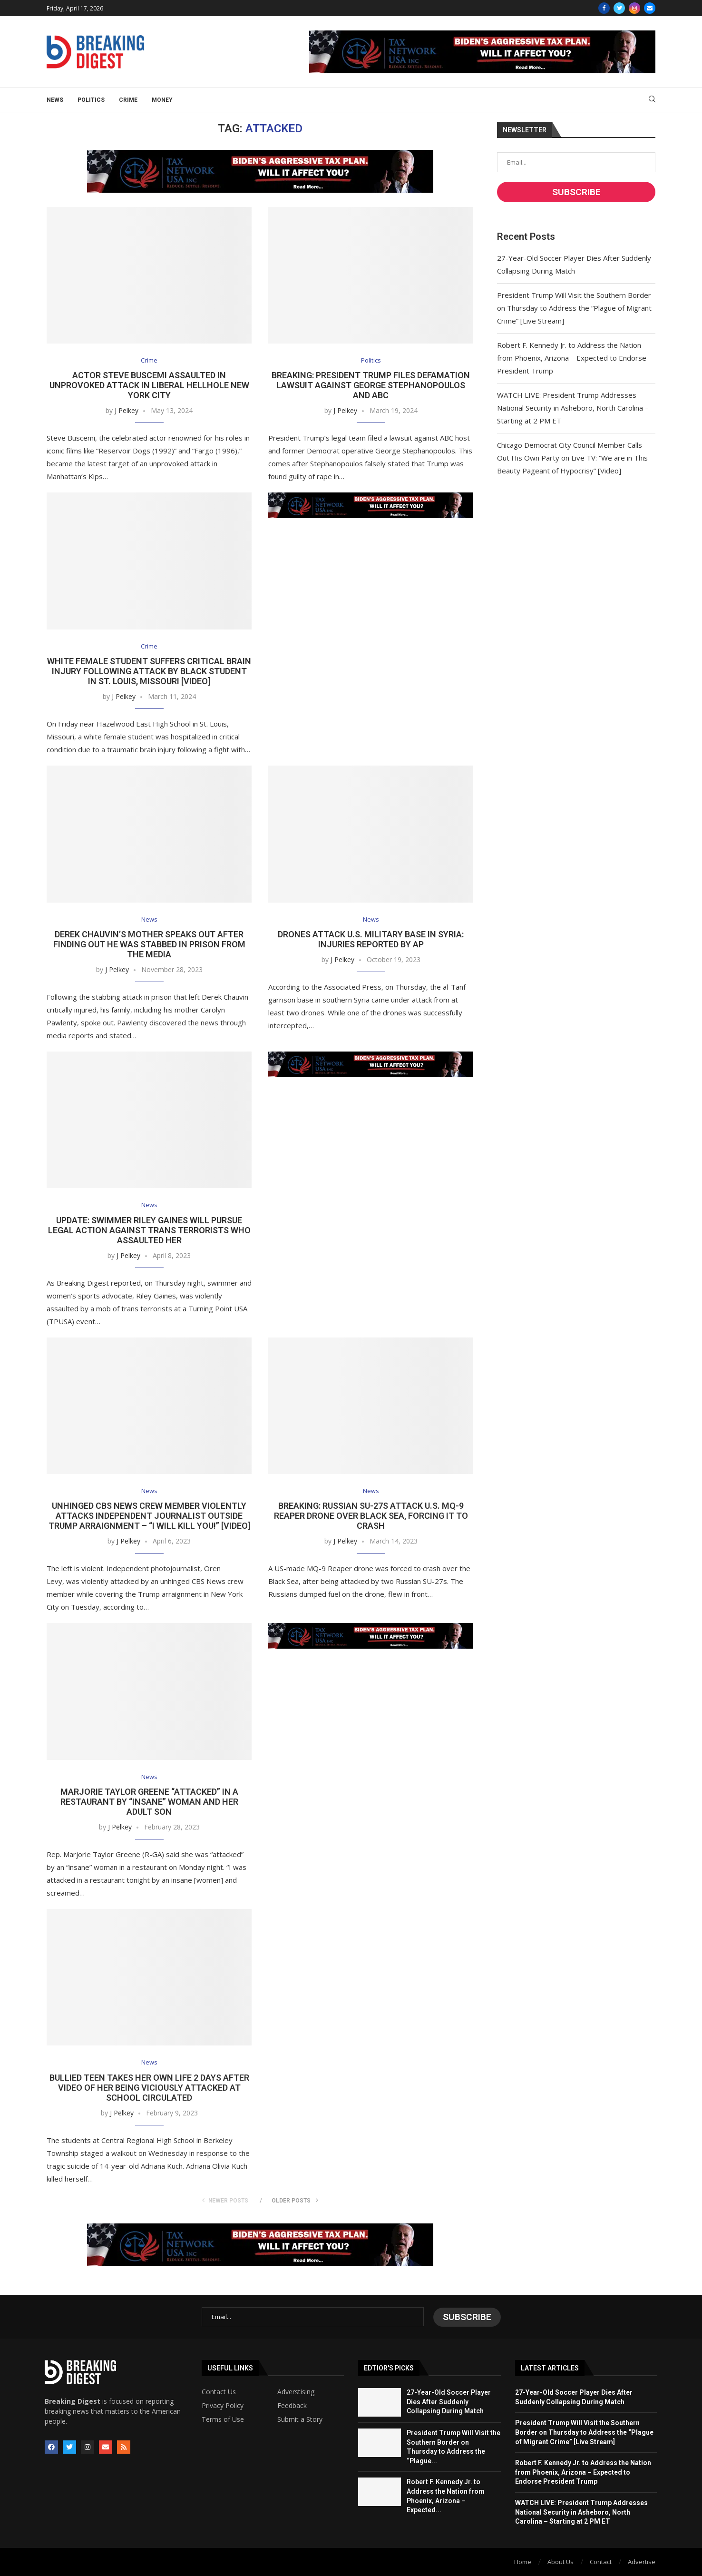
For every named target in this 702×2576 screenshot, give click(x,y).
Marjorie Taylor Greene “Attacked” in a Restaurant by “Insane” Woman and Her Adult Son (149, 1803)
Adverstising (295, 2392)
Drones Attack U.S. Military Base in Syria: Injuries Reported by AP (371, 940)
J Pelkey (126, 410)
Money (162, 100)
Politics (91, 100)
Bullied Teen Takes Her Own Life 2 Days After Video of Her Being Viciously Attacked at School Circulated (149, 2089)
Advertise (641, 2561)
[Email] (649, 8)
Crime (128, 100)
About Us (560, 2561)
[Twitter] (619, 8)
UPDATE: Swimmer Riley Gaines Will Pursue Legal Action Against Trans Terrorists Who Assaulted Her (149, 1231)
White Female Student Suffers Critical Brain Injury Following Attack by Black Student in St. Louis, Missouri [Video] (149, 672)
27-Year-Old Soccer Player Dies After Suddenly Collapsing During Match (449, 2402)
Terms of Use (223, 2419)
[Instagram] (634, 8)
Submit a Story (299, 2419)
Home (522, 2561)
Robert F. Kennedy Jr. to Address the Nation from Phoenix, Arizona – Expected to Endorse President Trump (571, 357)
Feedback (292, 2405)
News (55, 100)
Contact (601, 2561)
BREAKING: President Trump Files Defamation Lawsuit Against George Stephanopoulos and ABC (371, 386)
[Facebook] (604, 8)
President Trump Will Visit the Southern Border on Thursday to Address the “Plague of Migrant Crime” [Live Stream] (574, 307)
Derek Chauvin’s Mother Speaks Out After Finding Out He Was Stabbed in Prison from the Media (149, 945)
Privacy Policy (223, 2405)
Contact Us (219, 2392)
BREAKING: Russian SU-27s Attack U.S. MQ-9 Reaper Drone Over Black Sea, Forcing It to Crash (371, 1517)
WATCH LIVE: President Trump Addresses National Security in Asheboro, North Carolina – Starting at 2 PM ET (573, 407)
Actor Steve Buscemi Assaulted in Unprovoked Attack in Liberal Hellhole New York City (149, 386)
